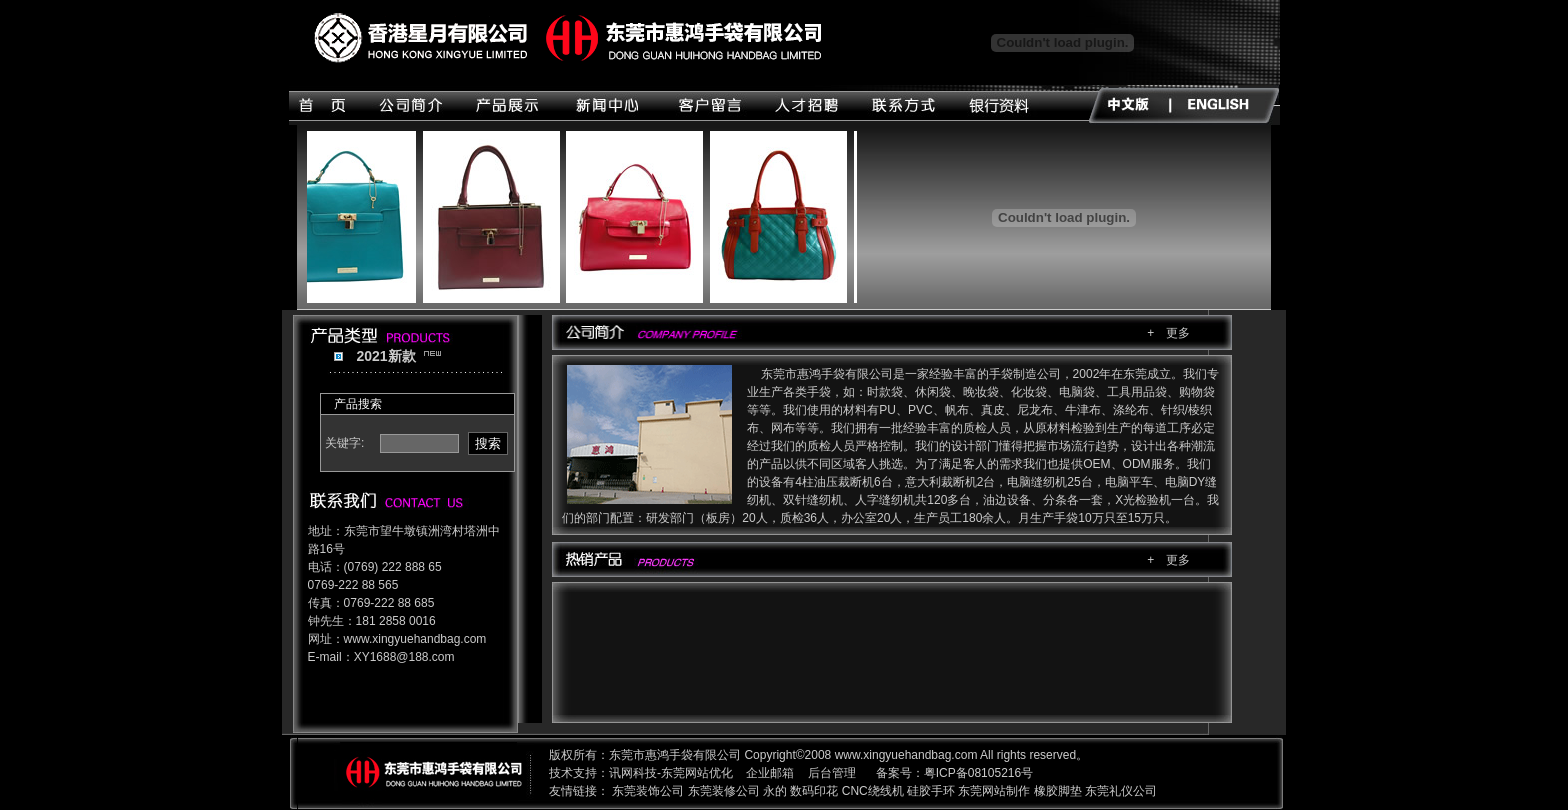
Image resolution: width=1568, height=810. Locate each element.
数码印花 (814, 791)
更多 (1178, 333)
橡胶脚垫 (1058, 791)
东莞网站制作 (994, 791)
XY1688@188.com (404, 657)
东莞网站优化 (697, 773)
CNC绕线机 (873, 791)
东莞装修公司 (724, 791)
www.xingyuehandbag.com (415, 639)
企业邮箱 (770, 773)
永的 (775, 791)
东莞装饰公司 (648, 791)
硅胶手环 (931, 791)
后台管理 (832, 773)
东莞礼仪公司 (1121, 791)
